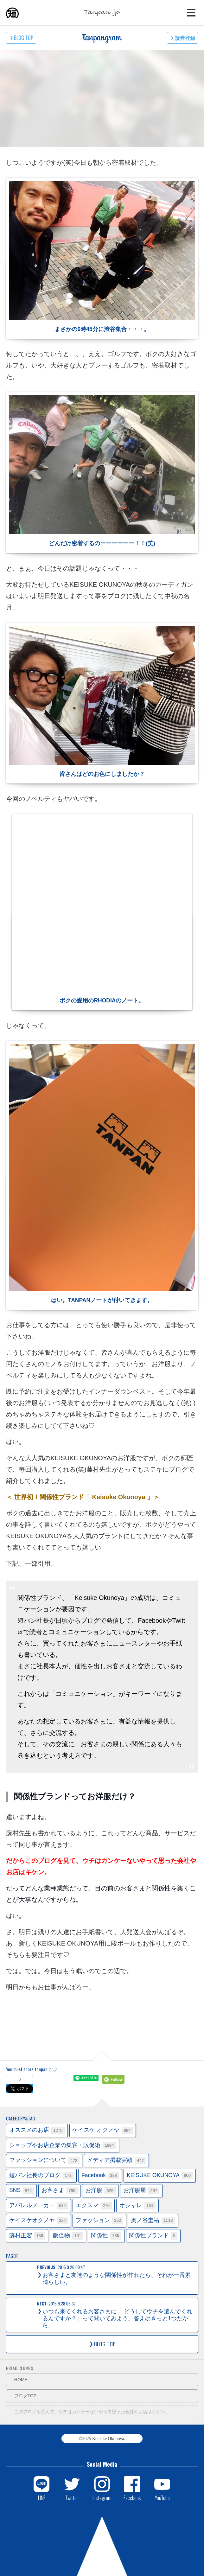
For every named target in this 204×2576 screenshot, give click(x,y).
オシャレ (137, 2205)
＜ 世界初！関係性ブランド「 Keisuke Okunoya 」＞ (83, 1496)
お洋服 (100, 2190)
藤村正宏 (27, 2236)
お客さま (59, 2190)
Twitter (71, 2497)
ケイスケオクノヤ (38, 2220)
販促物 (68, 2236)
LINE (41, 2497)
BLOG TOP (23, 38)
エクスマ (94, 2205)
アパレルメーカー (38, 2205)
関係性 (106, 2236)
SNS (21, 2190)
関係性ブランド (153, 2236)
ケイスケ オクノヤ (102, 2130)
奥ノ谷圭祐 (153, 2220)
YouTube (162, 2497)
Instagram (102, 2497)
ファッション (99, 2220)
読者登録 (185, 38)
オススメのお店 (37, 2130)
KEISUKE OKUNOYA (160, 2175)
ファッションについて (44, 2160)
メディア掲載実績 (116, 2160)
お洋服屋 (141, 2190)
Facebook (100, 2175)
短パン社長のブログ (41, 2175)
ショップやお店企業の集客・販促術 (62, 2145)
